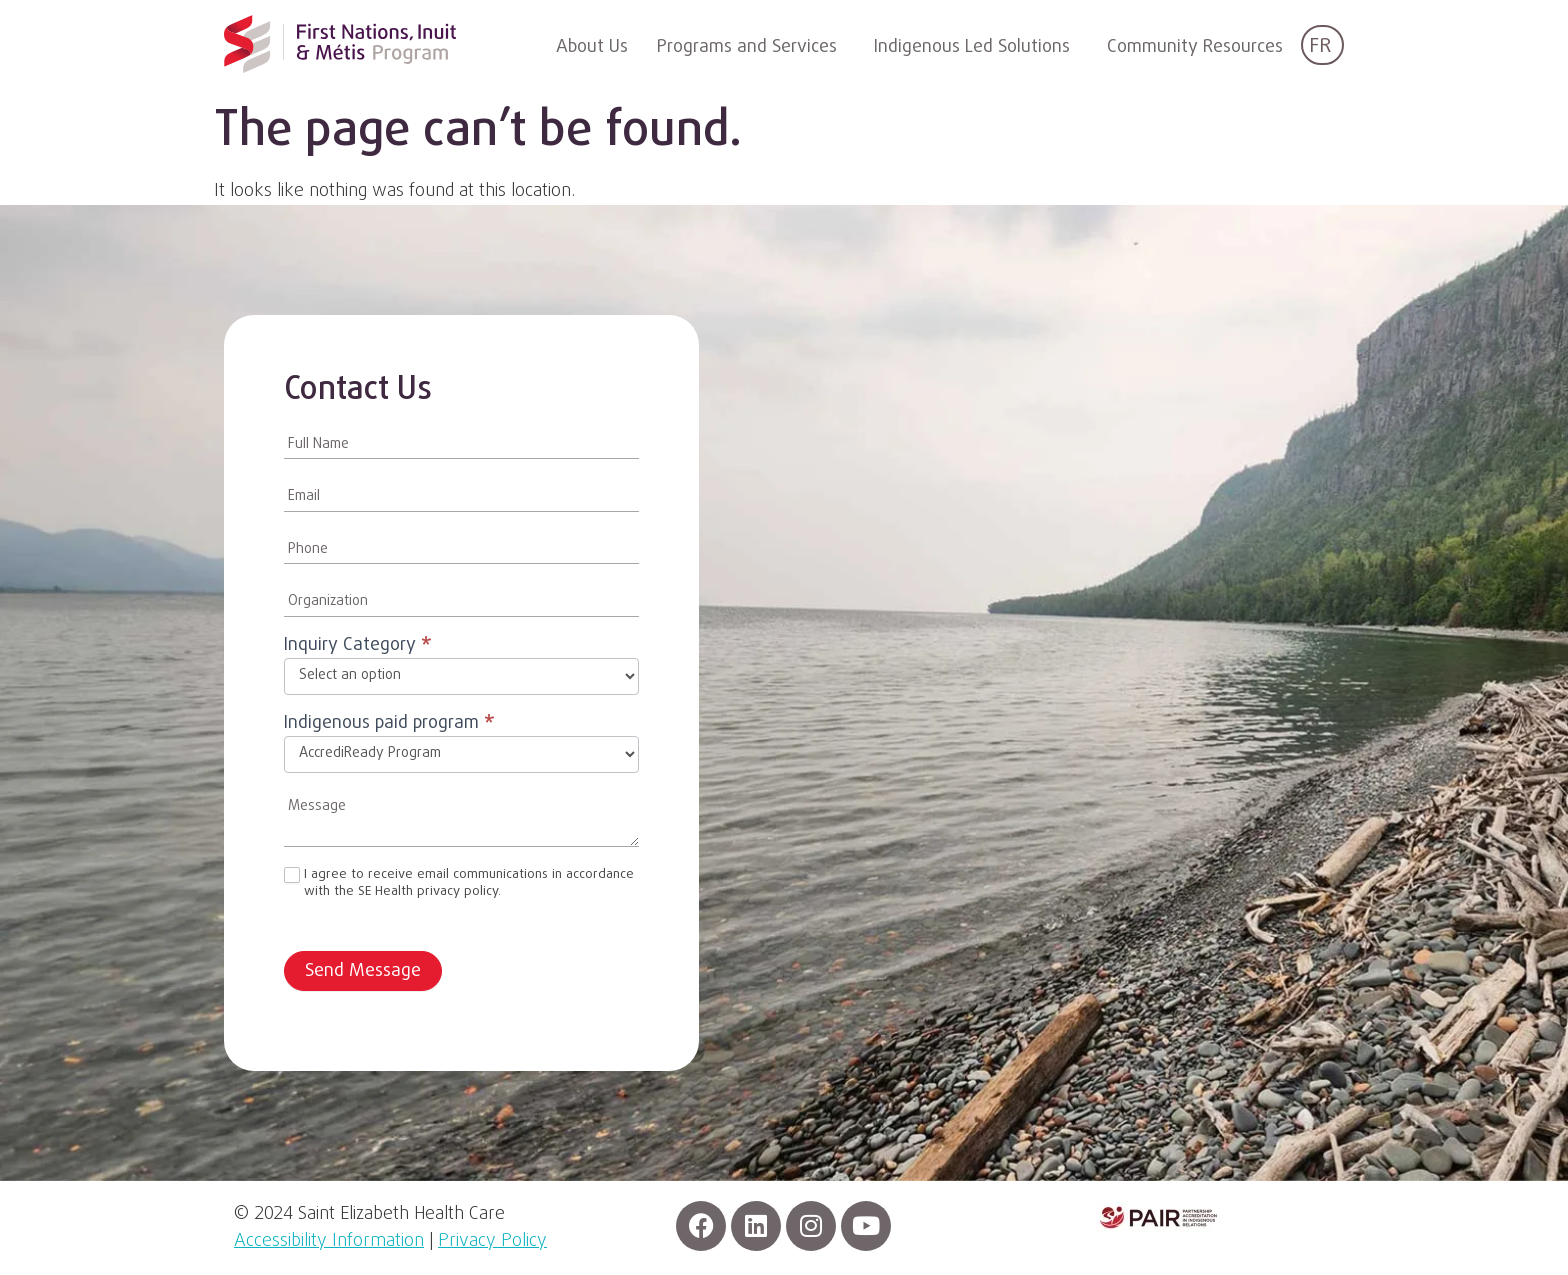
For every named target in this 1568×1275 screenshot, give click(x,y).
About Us (592, 47)
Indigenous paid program (389, 725)
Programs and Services (747, 47)
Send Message (363, 971)
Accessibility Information (329, 1241)
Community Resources (1195, 47)
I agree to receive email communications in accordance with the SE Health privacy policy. (459, 884)
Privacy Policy (492, 1241)
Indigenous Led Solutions (972, 47)
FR (1320, 46)
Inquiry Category (358, 647)
